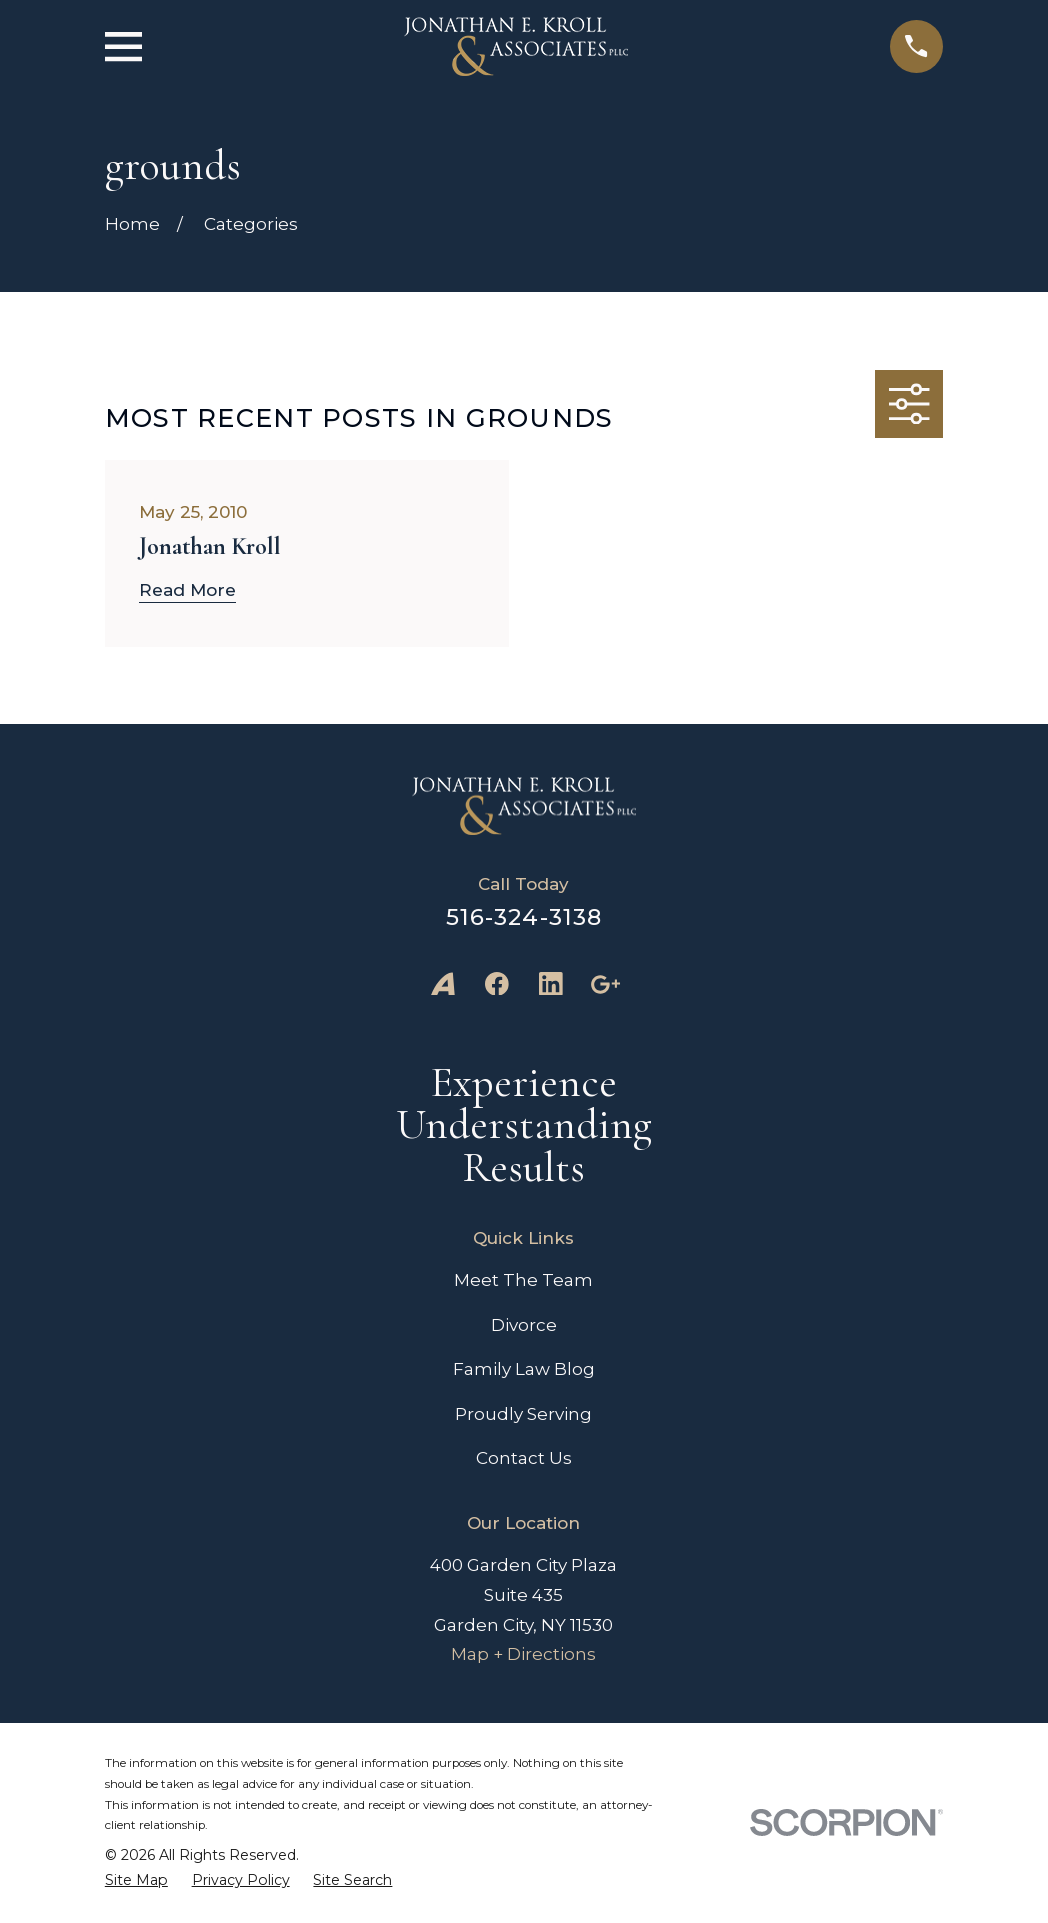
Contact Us (524, 1458)
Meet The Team (523, 1280)
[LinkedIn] (551, 984)
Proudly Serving (523, 1414)
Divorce (524, 1325)
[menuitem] (136, 1880)
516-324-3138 (524, 917)
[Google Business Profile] (605, 984)
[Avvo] (443, 984)
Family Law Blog (524, 1369)
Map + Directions (523, 1654)
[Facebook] (497, 984)
